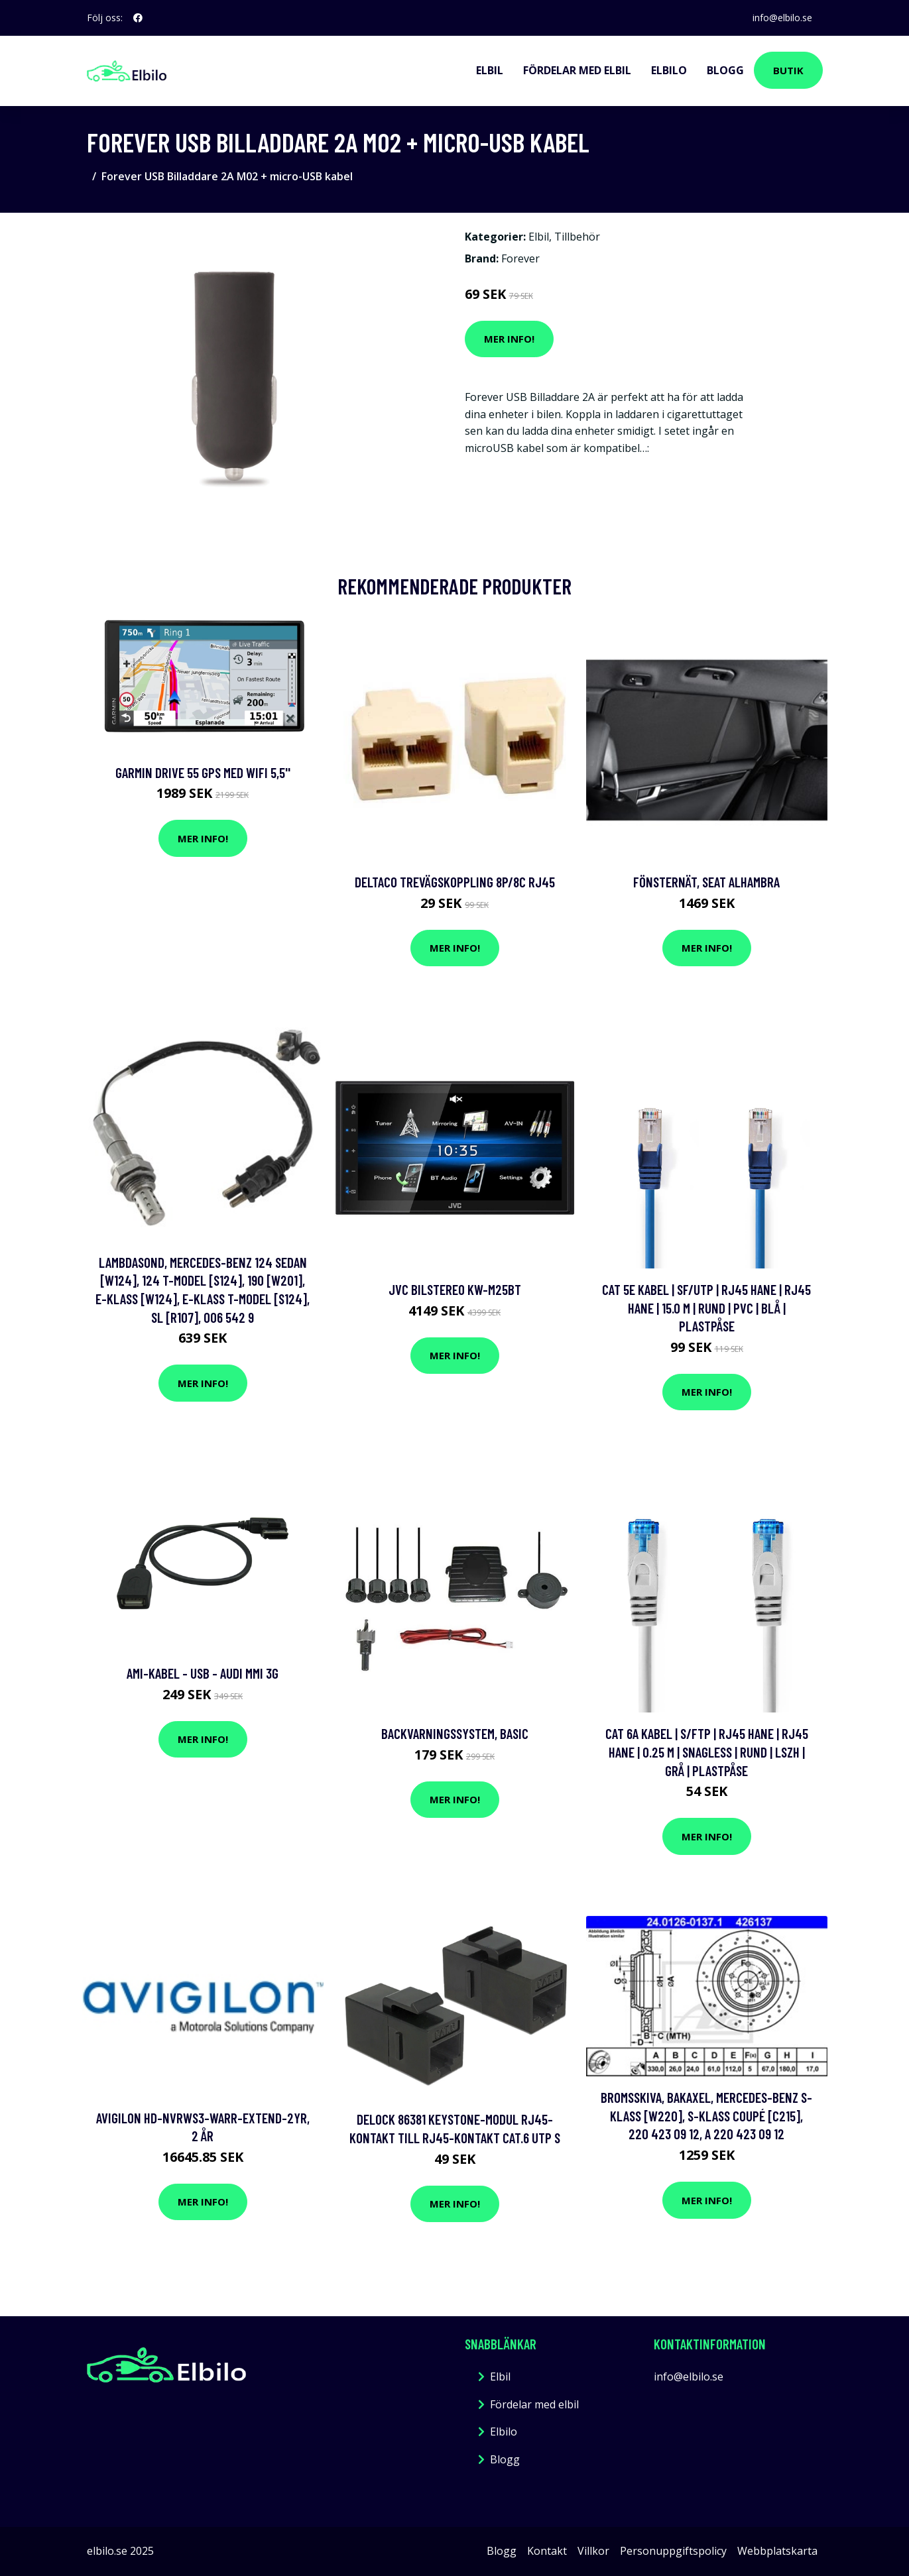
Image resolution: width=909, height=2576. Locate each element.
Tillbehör (577, 236)
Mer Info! (509, 338)
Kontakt (547, 2551)
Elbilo (669, 70)
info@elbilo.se (782, 17)
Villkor (593, 2551)
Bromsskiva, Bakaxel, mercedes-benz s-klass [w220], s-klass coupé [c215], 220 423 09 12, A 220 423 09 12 (706, 2115)
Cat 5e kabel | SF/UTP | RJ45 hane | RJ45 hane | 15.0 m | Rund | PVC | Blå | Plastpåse (706, 1307)
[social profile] (138, 17)
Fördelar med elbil (577, 70)
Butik (788, 70)
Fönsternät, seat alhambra (706, 881)
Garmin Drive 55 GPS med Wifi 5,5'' (202, 772)
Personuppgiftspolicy (673, 2551)
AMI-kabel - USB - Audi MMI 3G (202, 1673)
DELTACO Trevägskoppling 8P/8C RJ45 (455, 881)
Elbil (489, 70)
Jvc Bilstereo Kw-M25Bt (455, 1289)
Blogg (725, 70)
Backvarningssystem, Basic (454, 1733)
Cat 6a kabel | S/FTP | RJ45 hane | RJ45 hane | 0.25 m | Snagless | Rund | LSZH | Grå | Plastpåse (706, 1751)
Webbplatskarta (777, 2551)
